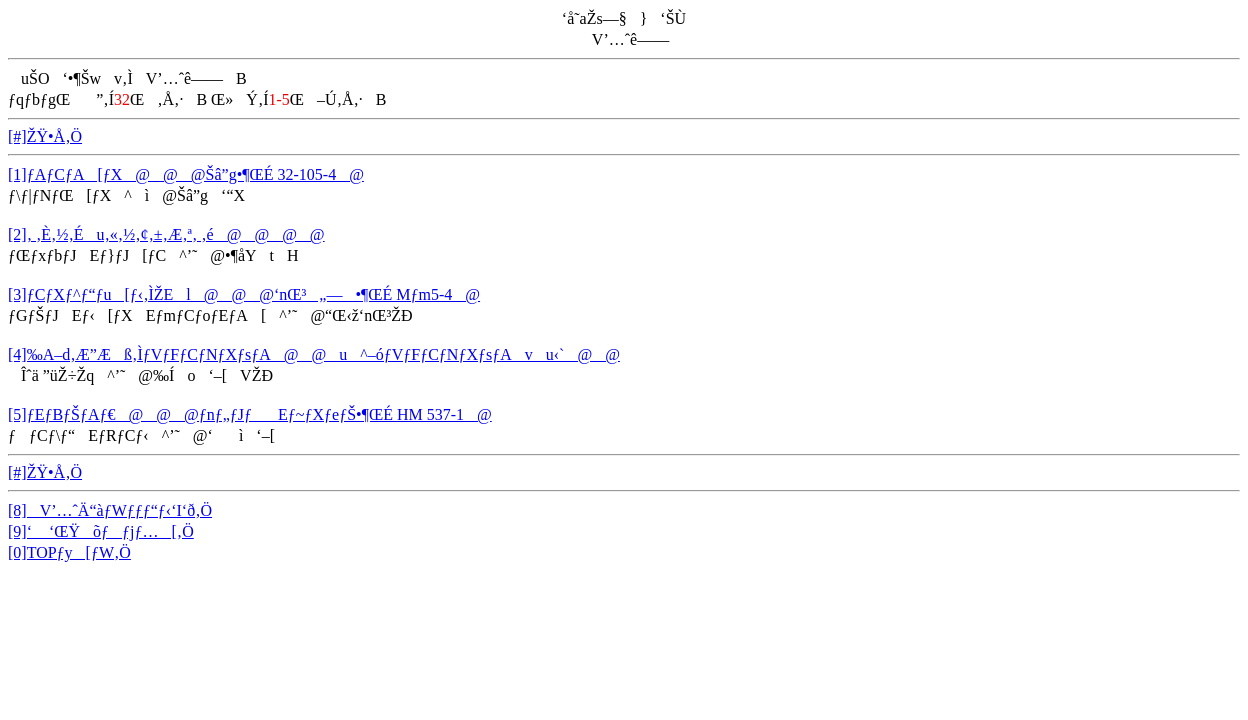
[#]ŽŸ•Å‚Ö (45, 136)
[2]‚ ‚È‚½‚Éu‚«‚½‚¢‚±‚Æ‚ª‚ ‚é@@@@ (166, 234)
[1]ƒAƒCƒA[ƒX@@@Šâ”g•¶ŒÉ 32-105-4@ (186, 174)
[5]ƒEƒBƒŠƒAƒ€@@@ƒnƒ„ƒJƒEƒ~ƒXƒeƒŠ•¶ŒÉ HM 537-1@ (250, 414)
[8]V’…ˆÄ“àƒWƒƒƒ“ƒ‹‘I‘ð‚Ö (110, 510)
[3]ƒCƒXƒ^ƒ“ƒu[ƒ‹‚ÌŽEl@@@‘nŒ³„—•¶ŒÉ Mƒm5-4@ (244, 294)
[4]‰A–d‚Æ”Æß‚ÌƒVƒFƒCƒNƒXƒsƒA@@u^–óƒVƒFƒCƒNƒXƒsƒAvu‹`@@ (314, 354)
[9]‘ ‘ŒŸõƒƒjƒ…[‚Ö (101, 531)
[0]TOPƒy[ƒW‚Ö (69, 552)
